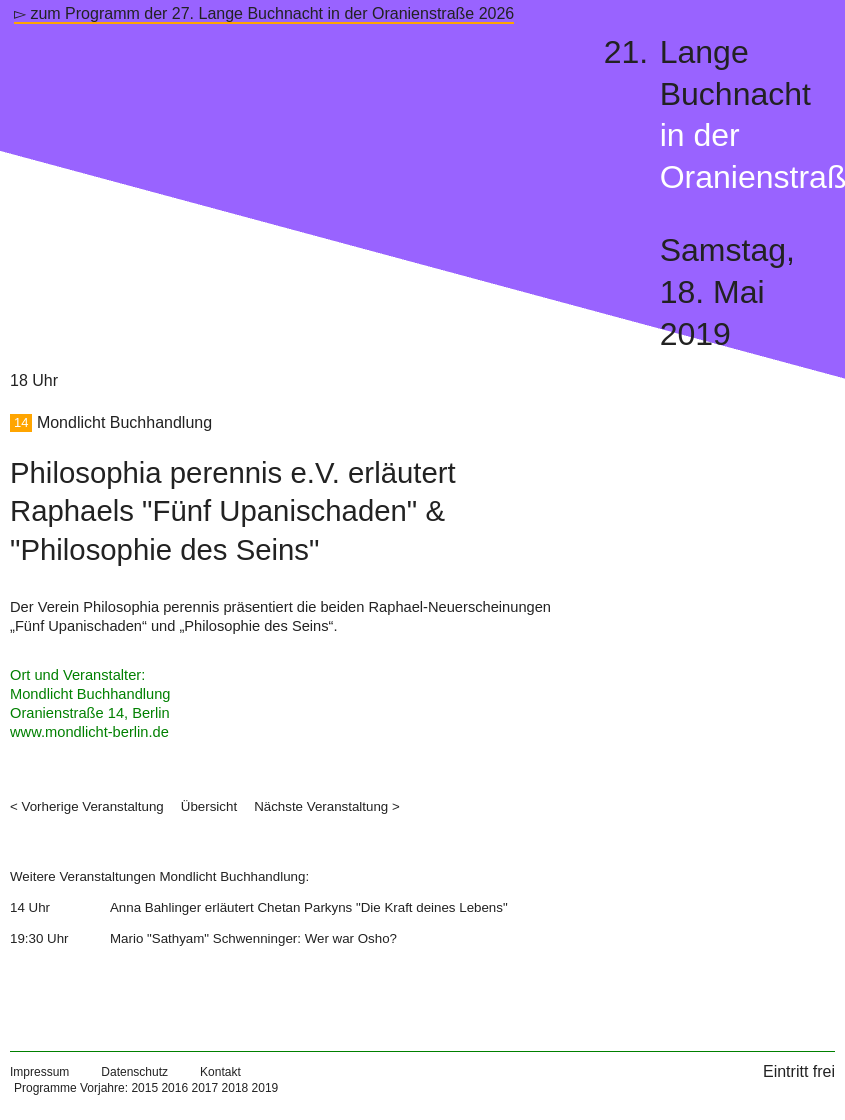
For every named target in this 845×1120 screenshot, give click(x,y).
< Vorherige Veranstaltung (87, 806)
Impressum (39, 1072)
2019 (265, 1088)
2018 (235, 1088)
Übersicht (209, 806)
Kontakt (220, 1072)
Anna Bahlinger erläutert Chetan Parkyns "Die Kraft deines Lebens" (309, 907)
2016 (174, 1088)
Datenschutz (134, 1072)
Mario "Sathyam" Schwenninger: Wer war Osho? (253, 938)
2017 (204, 1088)
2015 (144, 1088)
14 (21, 423)
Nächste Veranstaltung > (327, 806)
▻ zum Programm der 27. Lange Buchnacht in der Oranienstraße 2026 (264, 13)
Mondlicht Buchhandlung (124, 422)
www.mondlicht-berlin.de (89, 732)
